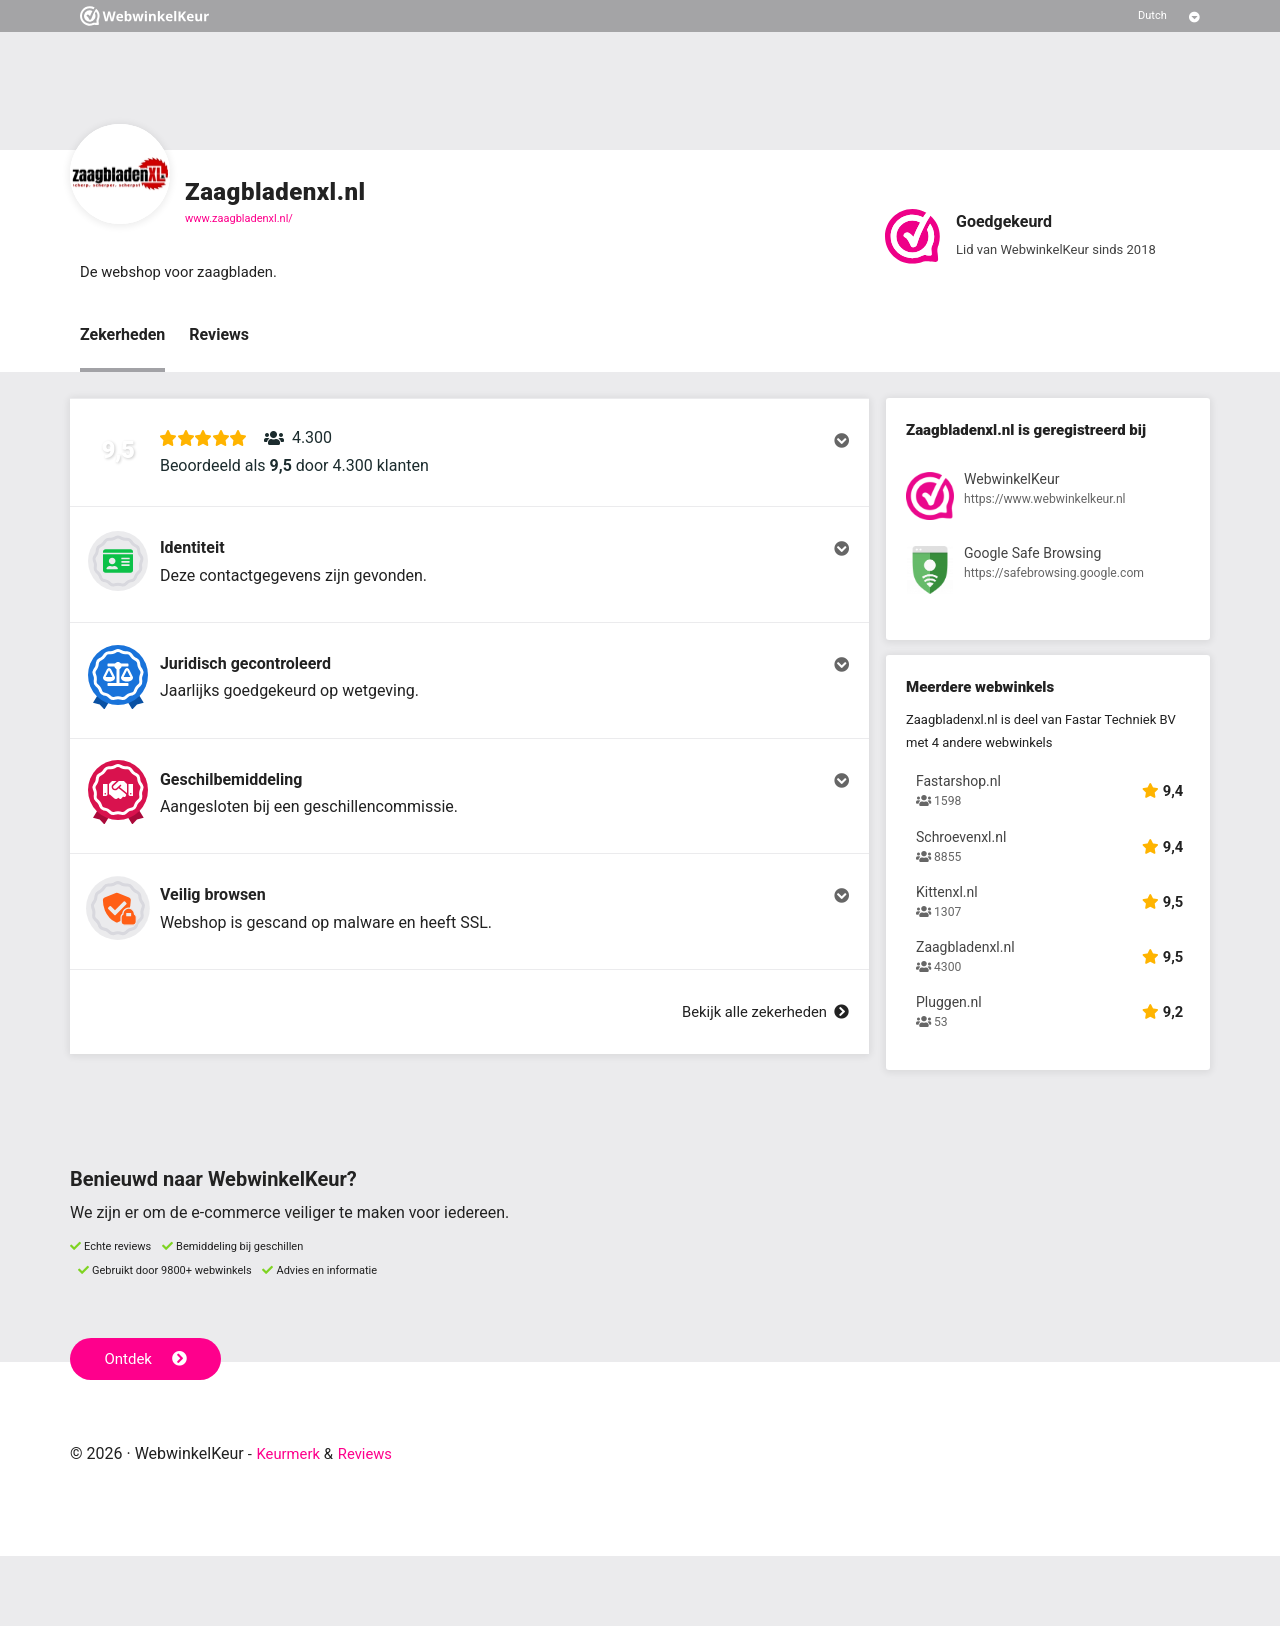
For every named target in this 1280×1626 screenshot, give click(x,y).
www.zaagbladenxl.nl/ (239, 218)
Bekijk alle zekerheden (759, 1095)
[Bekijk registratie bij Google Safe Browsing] (1048, 576)
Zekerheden (122, 336)
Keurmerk (291, 1523)
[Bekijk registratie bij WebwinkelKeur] (1048, 501)
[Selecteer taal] (1169, 16)
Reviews (219, 336)
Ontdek (148, 1428)
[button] (469, 463)
